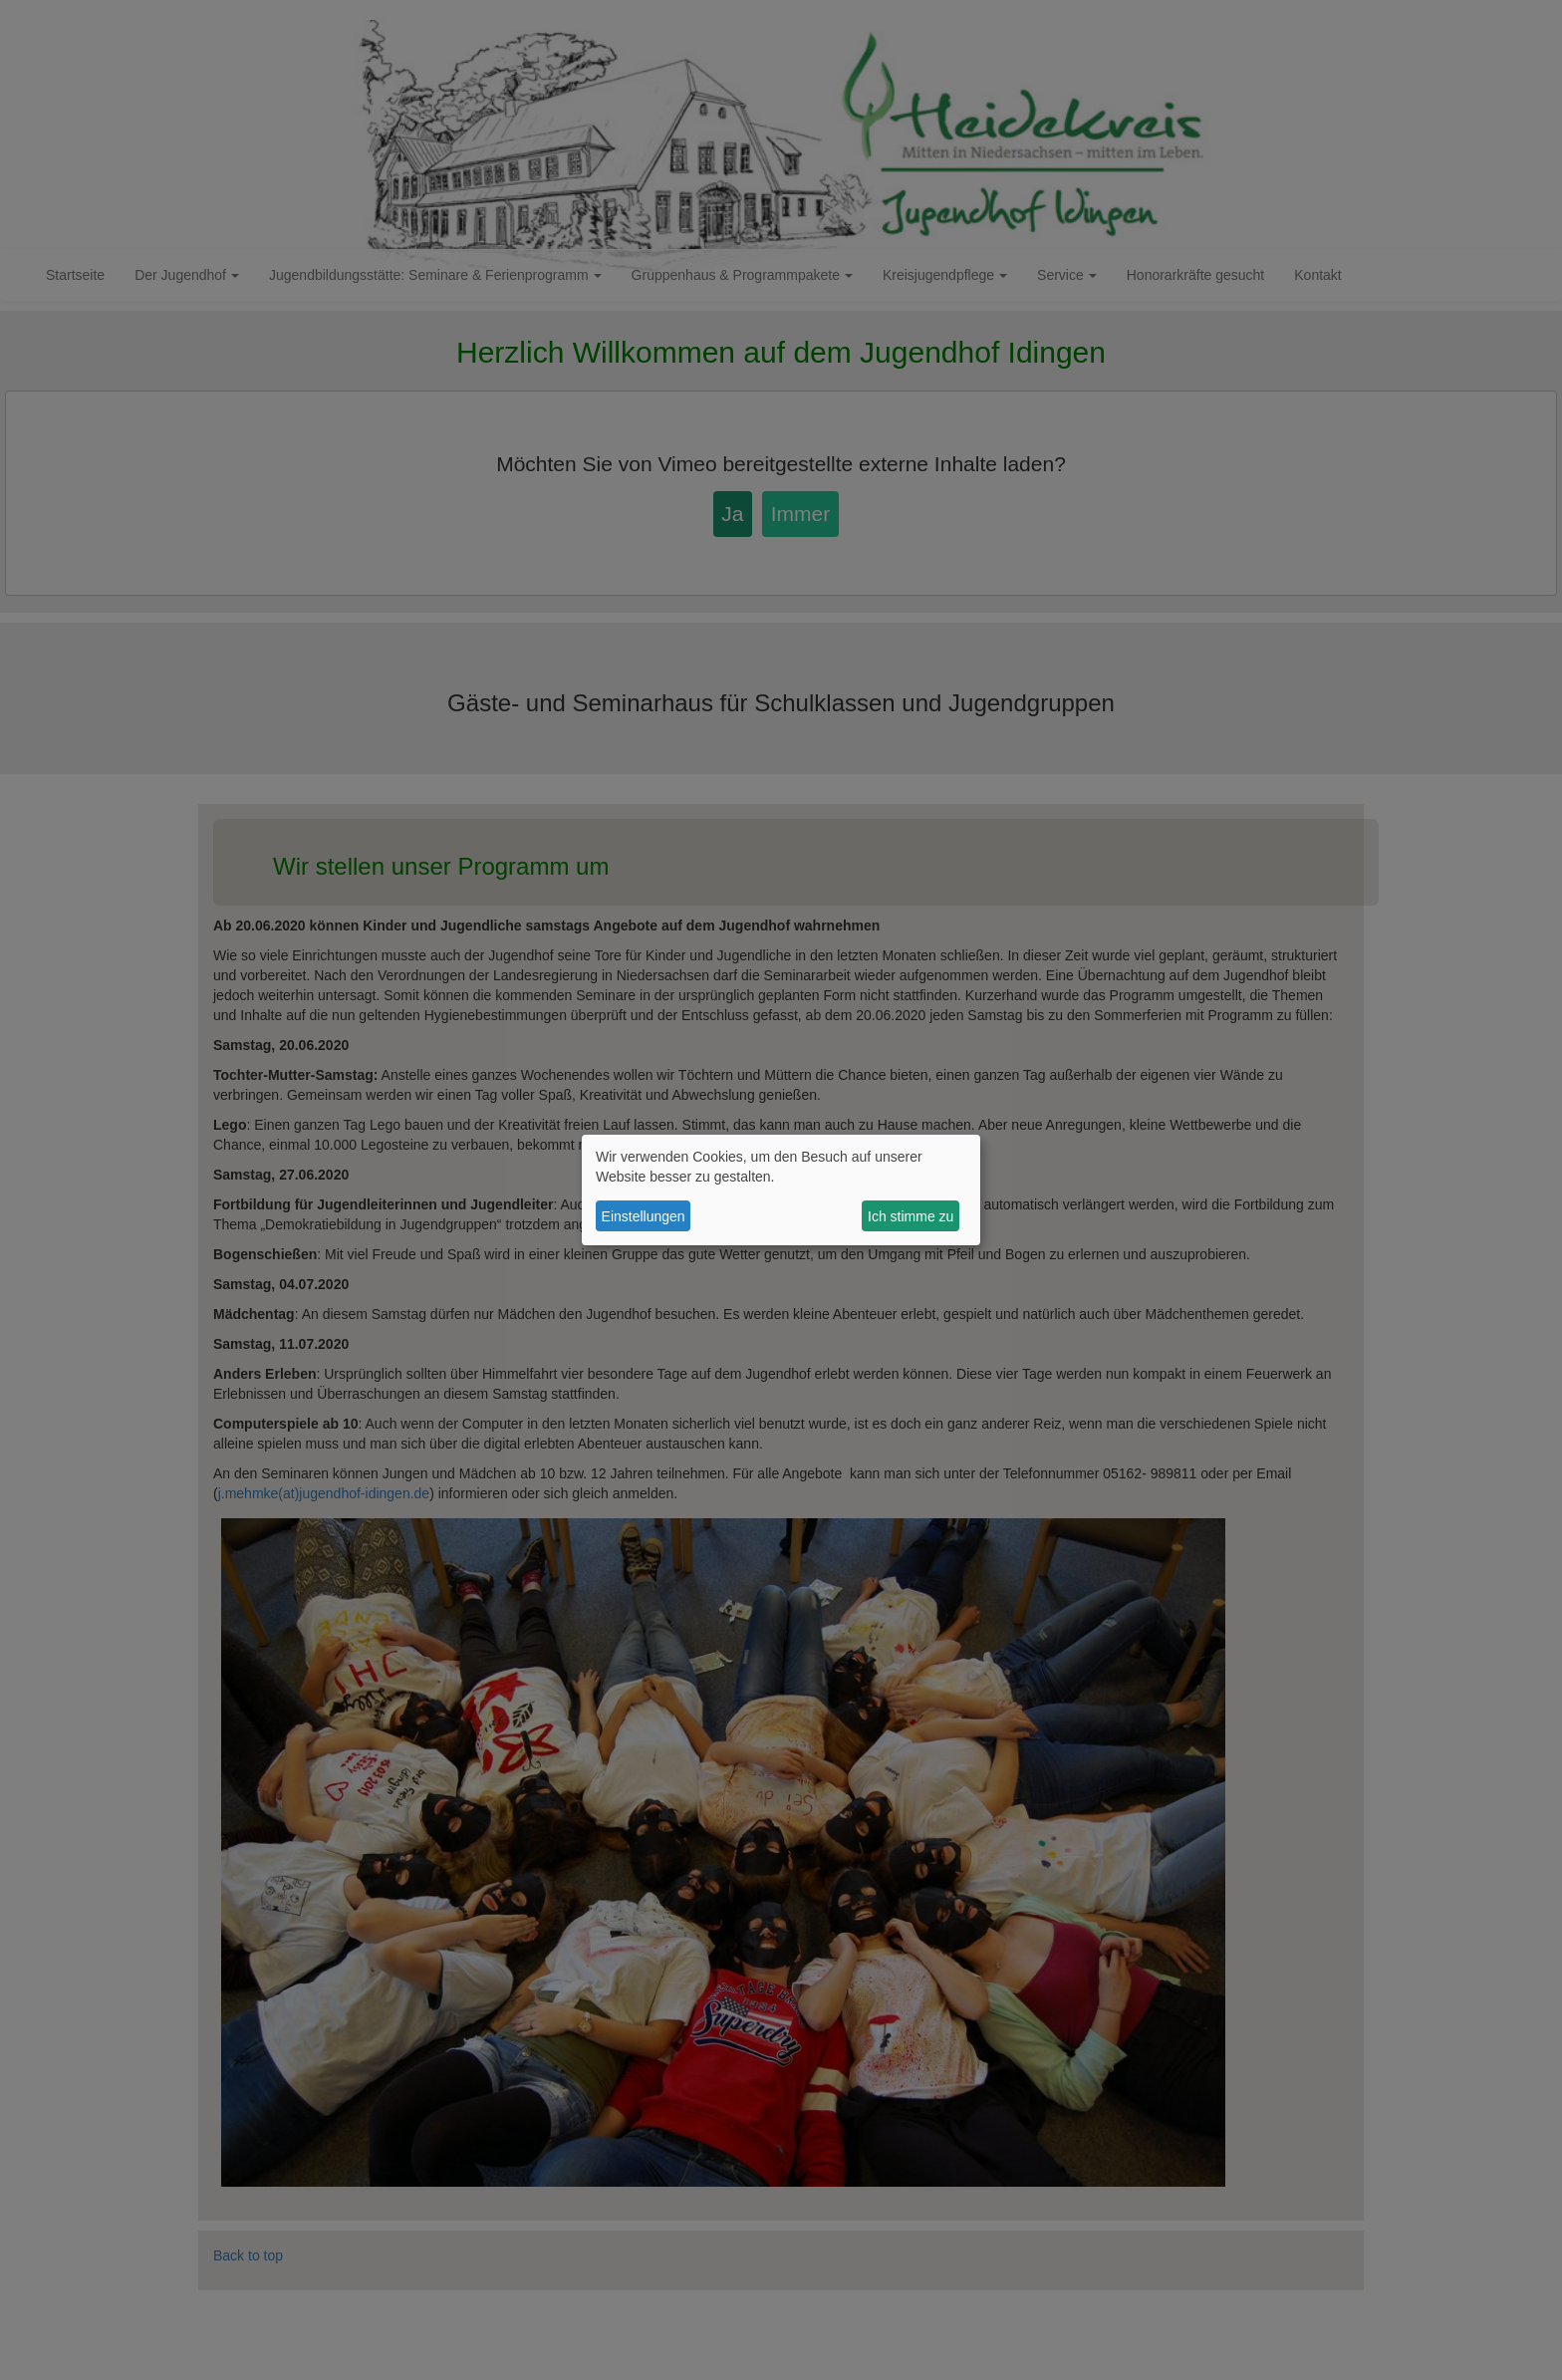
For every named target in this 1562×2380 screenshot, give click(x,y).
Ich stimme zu (910, 1216)
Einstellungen (643, 1216)
